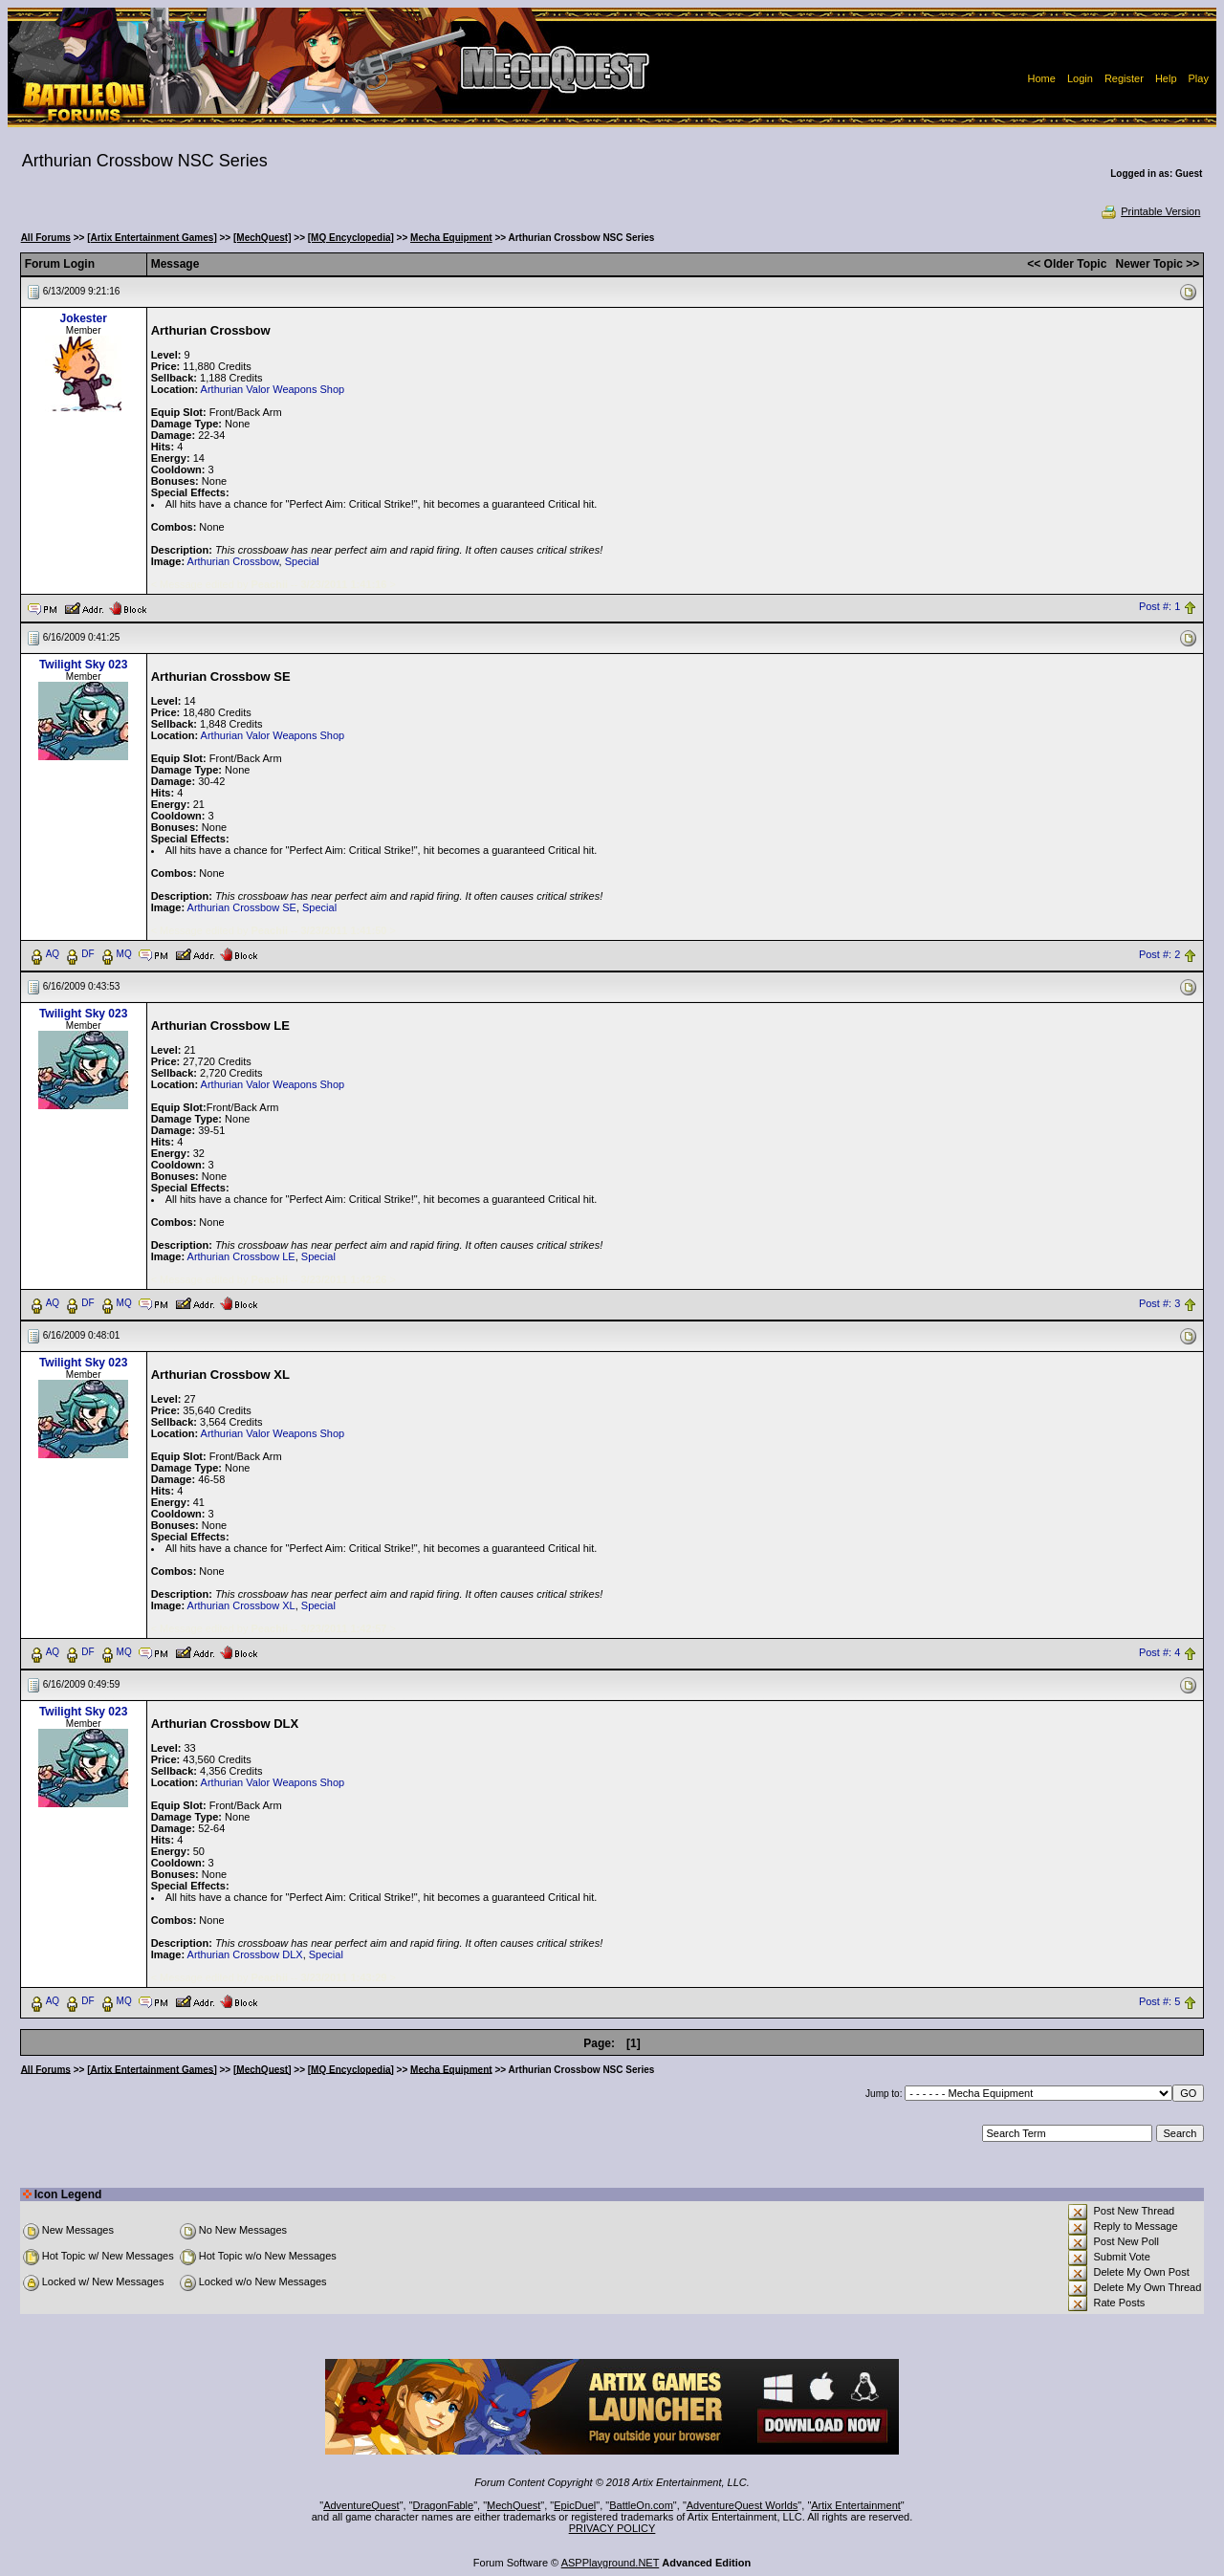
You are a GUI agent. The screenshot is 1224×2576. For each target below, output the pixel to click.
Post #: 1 (1159, 607)
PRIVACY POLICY (612, 2528)
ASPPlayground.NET (610, 2562)
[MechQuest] (262, 237)
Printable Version (1150, 211)
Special (302, 561)
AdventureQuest (361, 2505)
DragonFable (443, 2505)
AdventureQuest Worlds (742, 2505)
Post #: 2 (1159, 954)
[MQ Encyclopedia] (351, 237)
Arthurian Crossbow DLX (245, 1954)
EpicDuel (575, 2505)
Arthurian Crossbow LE (241, 1256)
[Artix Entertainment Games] (152, 237)
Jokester (82, 318)
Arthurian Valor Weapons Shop (273, 389)
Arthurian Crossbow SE (241, 907)
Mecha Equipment (451, 237)
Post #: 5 (1159, 2001)
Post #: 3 (1159, 1303)
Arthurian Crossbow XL (241, 1605)
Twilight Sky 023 (83, 664)
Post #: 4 (1159, 1652)
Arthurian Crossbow (233, 561)
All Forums (46, 237)
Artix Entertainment (856, 2505)
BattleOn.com (641, 2505)
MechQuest (513, 2505)
